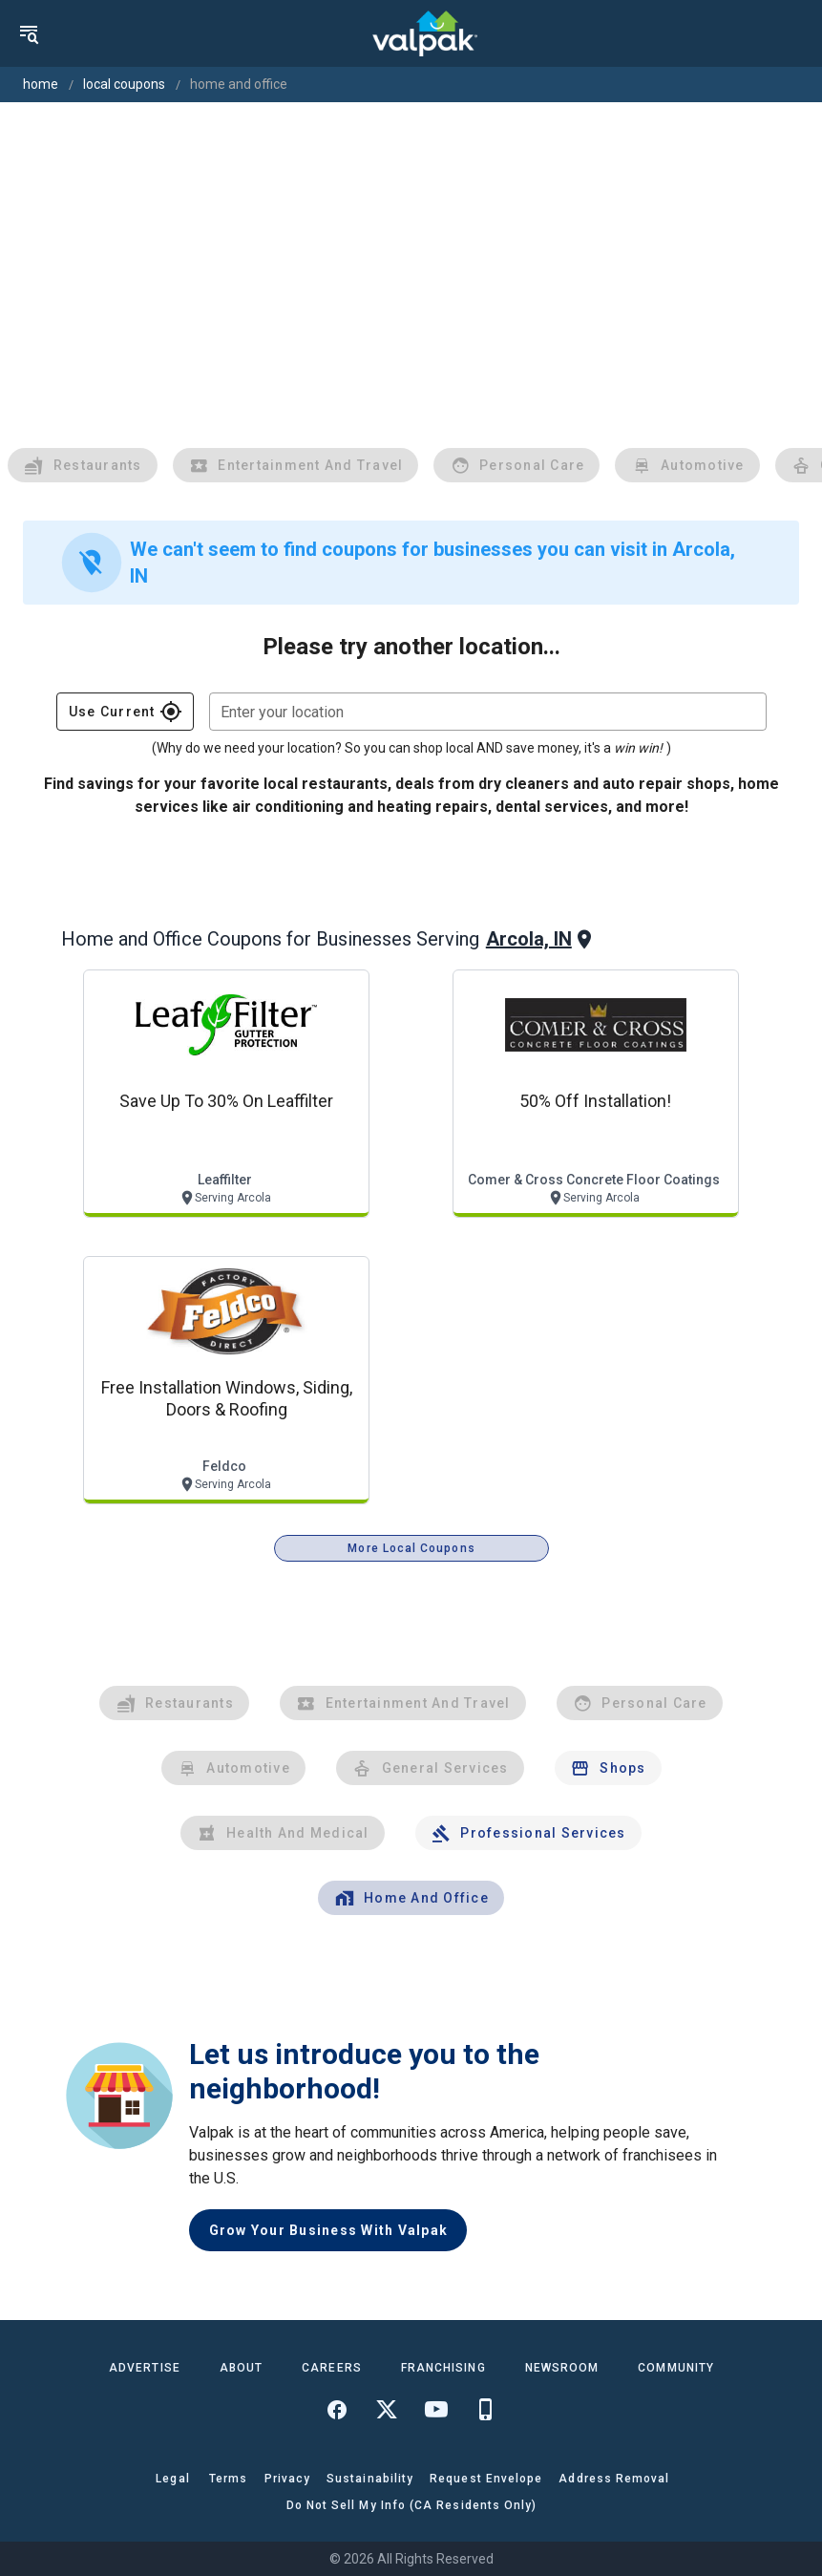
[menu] (28, 33)
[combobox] (488, 711)
